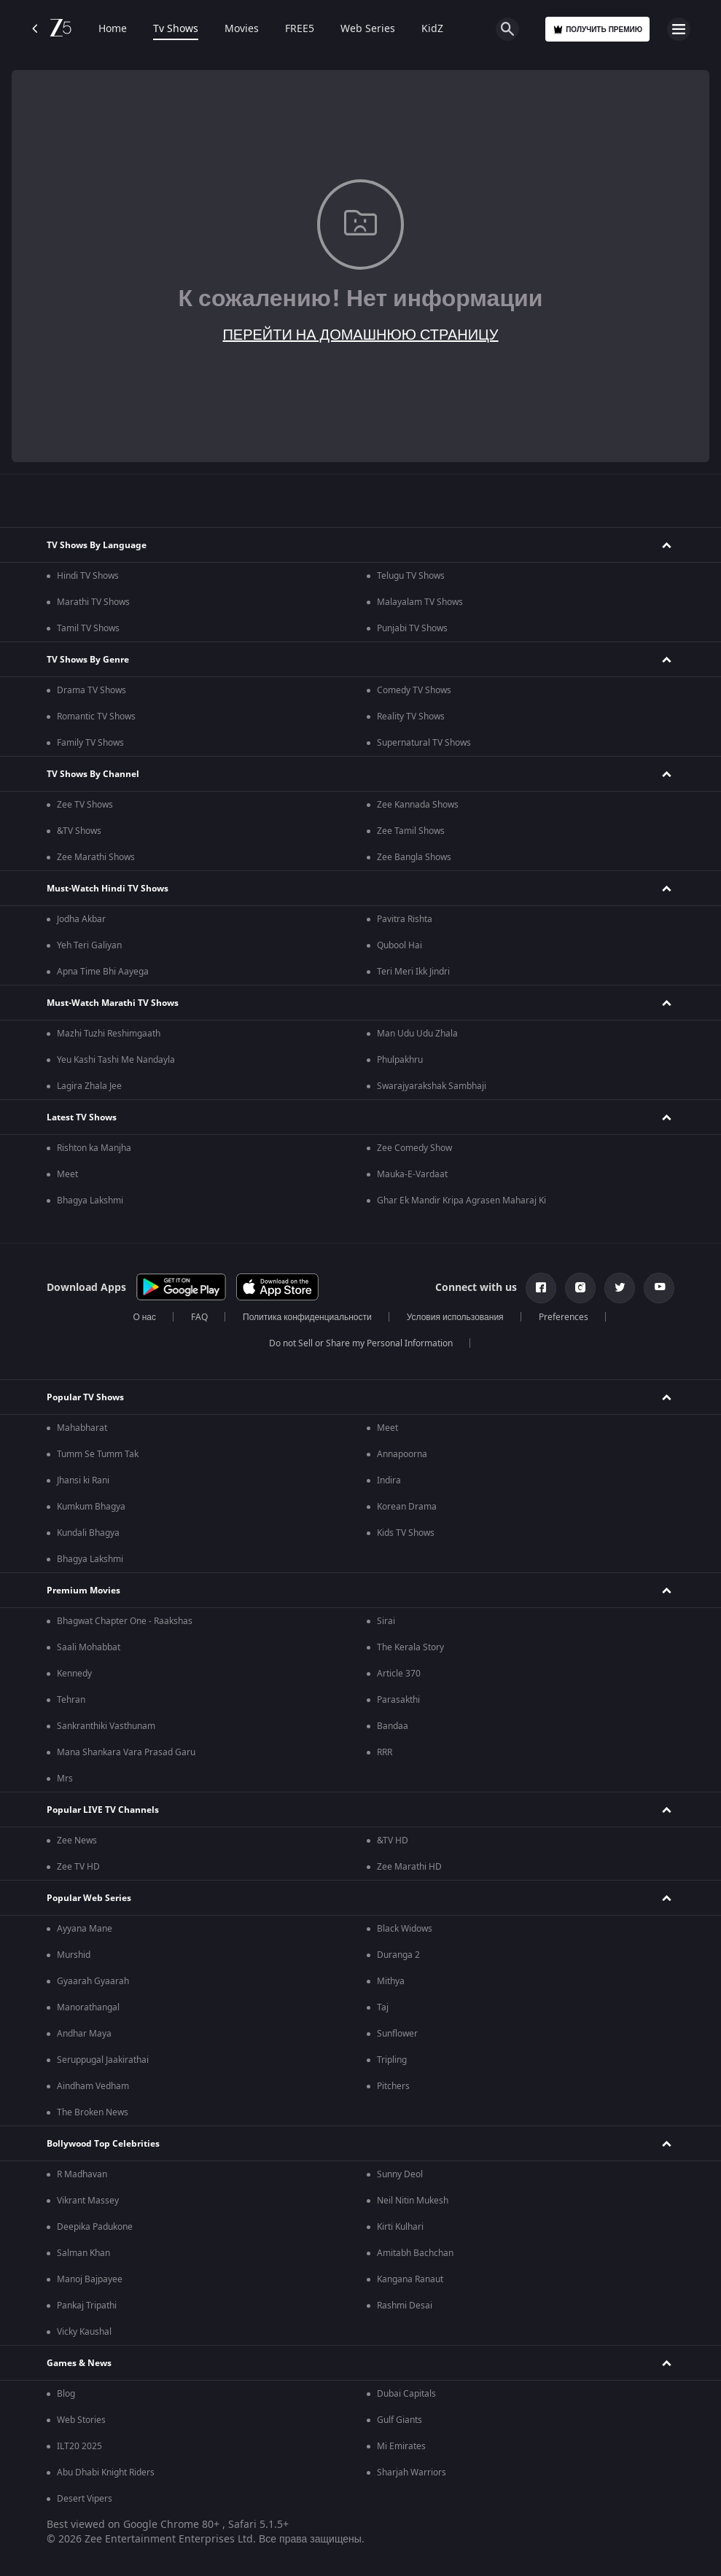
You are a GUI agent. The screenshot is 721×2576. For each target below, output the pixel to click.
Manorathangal (88, 2007)
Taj (383, 2007)
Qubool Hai (399, 945)
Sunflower (397, 2033)
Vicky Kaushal (84, 2331)
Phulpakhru (400, 1059)
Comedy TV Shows (414, 690)
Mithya (391, 1981)
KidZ (432, 29)
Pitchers (393, 2086)
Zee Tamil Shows (411, 831)
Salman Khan (83, 2253)
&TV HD (392, 1840)
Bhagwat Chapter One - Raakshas (124, 1621)
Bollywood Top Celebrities (103, 2143)
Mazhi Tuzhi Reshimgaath (108, 1033)
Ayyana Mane (84, 1928)
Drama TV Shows (91, 690)
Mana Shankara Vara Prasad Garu (126, 1752)
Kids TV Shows (405, 1532)
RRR (384, 1752)
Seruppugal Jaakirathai (103, 2059)
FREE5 (299, 29)
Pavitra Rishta (404, 919)
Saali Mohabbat (88, 1647)
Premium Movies (83, 1590)
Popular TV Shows (85, 1397)
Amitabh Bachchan (415, 2253)
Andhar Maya (84, 2033)
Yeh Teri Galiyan (89, 945)
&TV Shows (79, 831)
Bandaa (392, 1726)
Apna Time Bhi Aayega (103, 971)
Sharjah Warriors (411, 2472)
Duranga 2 (398, 1955)
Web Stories (81, 2420)
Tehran (71, 1699)
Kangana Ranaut (410, 2279)
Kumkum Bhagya (91, 1506)
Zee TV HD (78, 1866)
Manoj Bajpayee (89, 2279)
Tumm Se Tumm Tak (98, 1454)
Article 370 (399, 1673)
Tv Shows (175, 29)
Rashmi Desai (404, 2305)
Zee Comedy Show (414, 1148)
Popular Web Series (89, 1898)
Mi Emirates (401, 2446)
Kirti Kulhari (400, 2226)
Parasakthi (398, 1699)
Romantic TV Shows (96, 716)
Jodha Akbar (81, 919)
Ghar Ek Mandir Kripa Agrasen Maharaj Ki (461, 1200)
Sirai (386, 1621)
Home (112, 29)
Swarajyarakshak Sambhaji (431, 1086)
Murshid (73, 1955)
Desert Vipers (84, 2498)
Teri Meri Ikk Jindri (413, 971)
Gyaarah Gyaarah (93, 1981)
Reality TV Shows (411, 716)
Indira (389, 1480)
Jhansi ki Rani (83, 1480)
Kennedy (74, 1673)
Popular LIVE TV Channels (103, 1810)
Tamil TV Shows (88, 628)
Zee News (77, 1840)
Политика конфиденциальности (307, 1317)
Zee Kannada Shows (418, 804)
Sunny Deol (400, 2174)
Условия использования (455, 1317)
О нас (144, 1317)
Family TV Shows (90, 742)
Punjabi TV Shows (412, 628)
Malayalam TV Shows (420, 602)
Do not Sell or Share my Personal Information (361, 1343)
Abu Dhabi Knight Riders (106, 2472)
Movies (242, 29)
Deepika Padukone (95, 2226)
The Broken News (92, 2112)
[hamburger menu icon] (678, 29)
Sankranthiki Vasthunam (106, 1726)
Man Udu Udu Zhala (417, 1033)
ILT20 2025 (79, 2446)
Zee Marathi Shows (96, 857)
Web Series (367, 29)
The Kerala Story (410, 1647)
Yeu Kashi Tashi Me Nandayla (116, 1059)
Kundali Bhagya (88, 1532)
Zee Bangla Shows (414, 857)
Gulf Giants (399, 2420)
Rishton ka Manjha (94, 1148)
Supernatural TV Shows (424, 742)
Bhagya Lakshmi (90, 1200)
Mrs (65, 1778)
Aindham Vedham (93, 2086)
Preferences (563, 1317)
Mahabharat (82, 1428)
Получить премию (597, 29)
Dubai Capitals (406, 2393)
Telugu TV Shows (411, 575)
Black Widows (404, 1928)
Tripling (392, 2059)
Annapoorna (402, 1454)
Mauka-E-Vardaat (412, 1174)
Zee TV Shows (85, 804)
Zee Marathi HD (409, 1866)
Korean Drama (407, 1506)
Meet (67, 1174)
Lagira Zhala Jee (89, 1086)
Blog (66, 2393)
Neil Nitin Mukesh (412, 2200)
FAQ (199, 1317)
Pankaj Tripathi (87, 2305)
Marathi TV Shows (93, 602)
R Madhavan (82, 2174)
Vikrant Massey (88, 2200)
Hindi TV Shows (88, 575)
